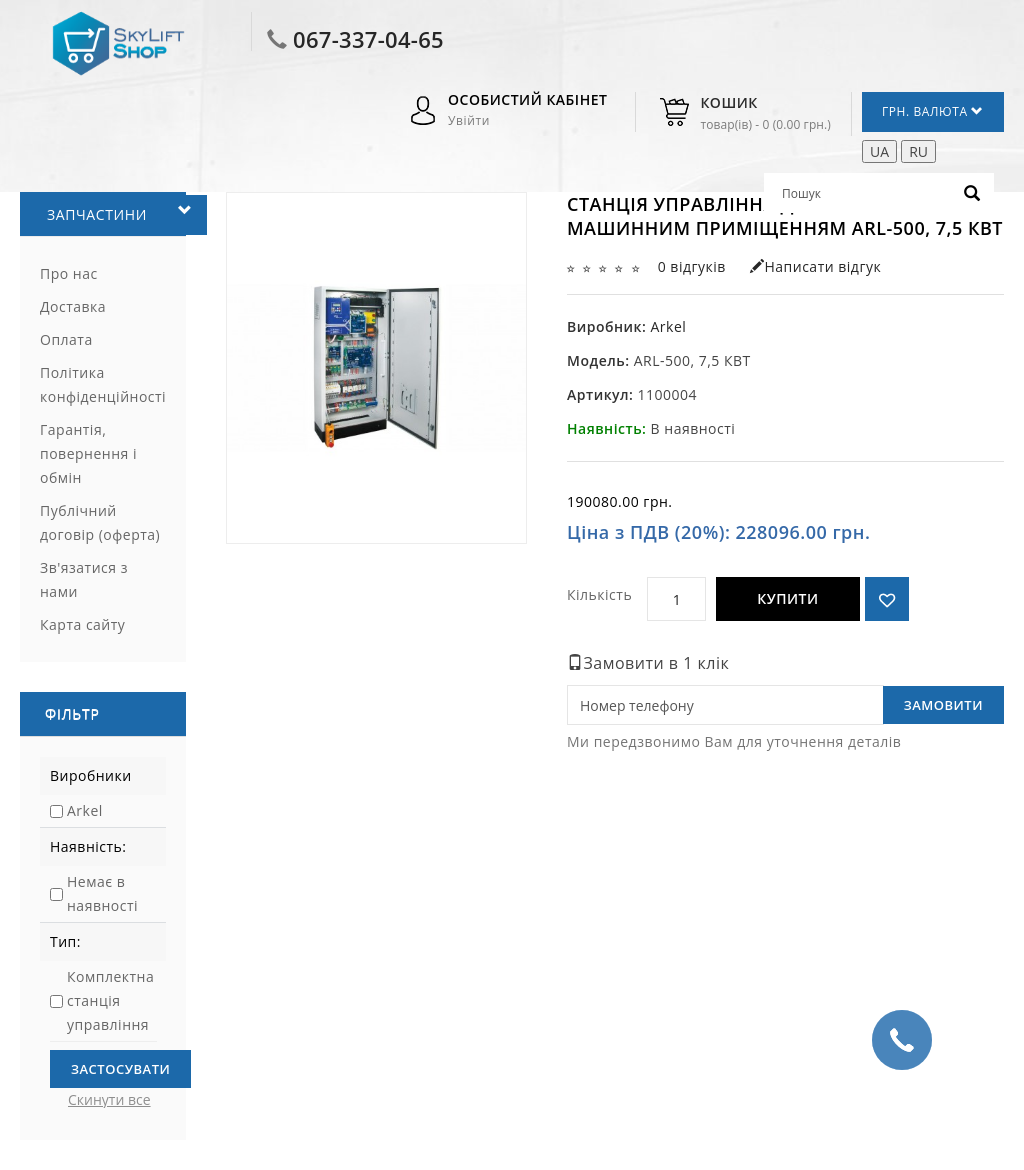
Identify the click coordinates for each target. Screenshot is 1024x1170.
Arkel (85, 810)
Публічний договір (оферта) (100, 522)
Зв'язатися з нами (84, 579)
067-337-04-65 (368, 39)
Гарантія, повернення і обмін (88, 453)
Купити (787, 598)
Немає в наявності (102, 893)
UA (879, 151)
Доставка (73, 306)
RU (918, 151)
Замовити (943, 705)
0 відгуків (692, 266)
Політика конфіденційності (103, 384)
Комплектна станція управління (110, 1000)
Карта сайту (82, 624)
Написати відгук (815, 266)
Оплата (66, 339)
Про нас (69, 273)
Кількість (599, 594)
